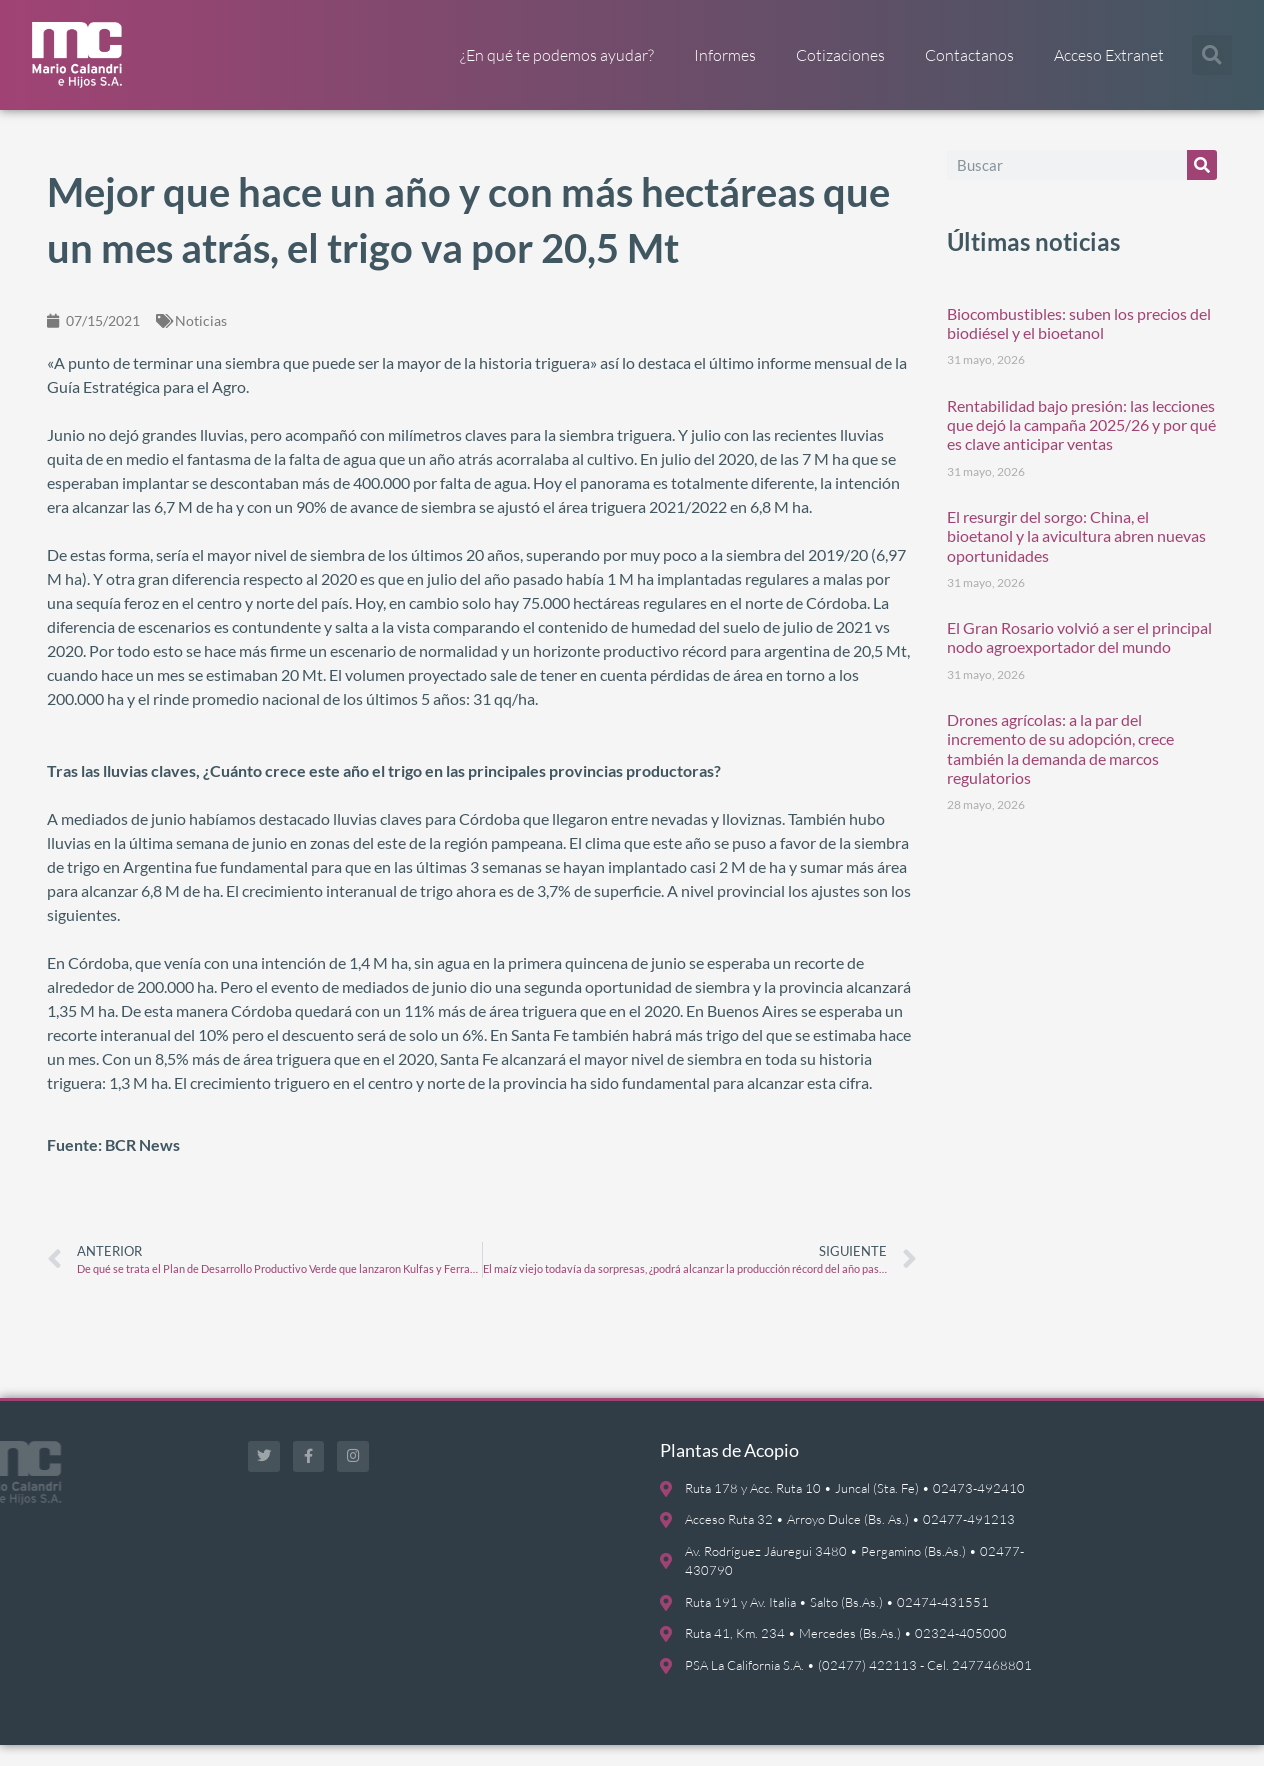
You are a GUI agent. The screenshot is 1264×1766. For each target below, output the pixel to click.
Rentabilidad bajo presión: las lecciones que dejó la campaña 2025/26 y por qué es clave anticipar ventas (1081, 444)
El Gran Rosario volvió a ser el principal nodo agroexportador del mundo (1079, 658)
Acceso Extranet (1109, 55)
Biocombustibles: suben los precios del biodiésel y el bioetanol (1079, 343)
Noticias (201, 340)
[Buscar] (1202, 185)
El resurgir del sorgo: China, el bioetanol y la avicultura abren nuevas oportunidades (1076, 555)
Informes (725, 55)
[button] (1212, 55)
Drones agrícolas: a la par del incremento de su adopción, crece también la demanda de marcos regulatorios (1060, 769)
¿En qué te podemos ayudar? (557, 55)
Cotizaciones (840, 55)
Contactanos (969, 55)
